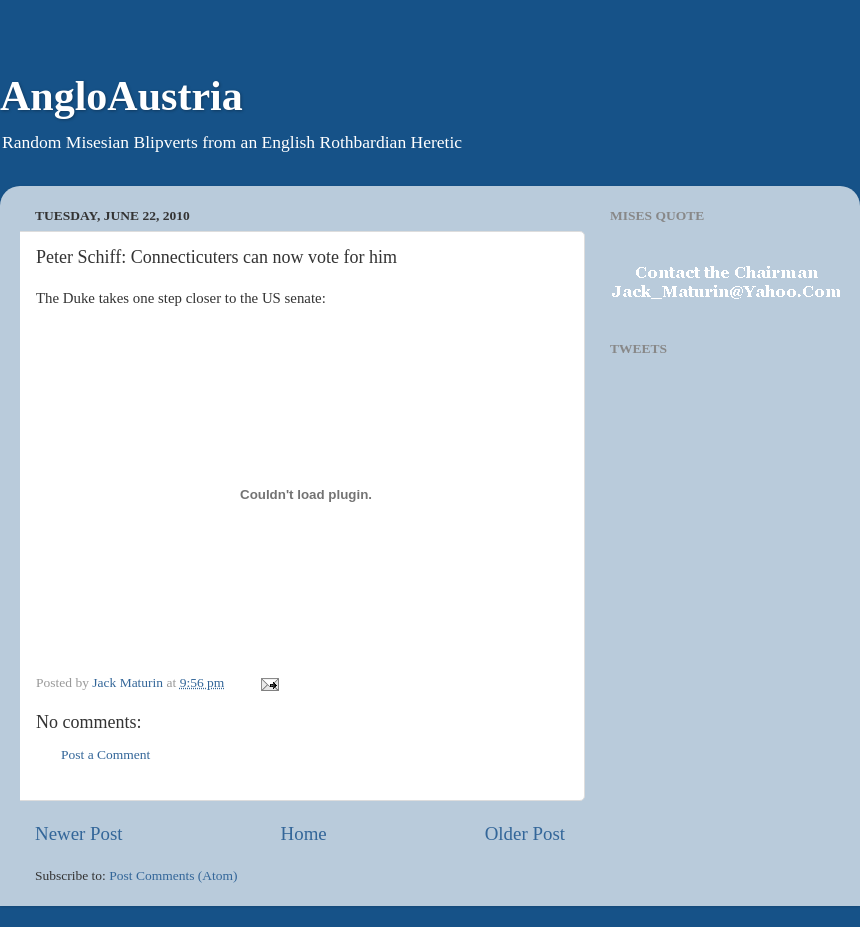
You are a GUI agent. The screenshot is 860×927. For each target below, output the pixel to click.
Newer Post (79, 833)
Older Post (525, 833)
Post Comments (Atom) (173, 875)
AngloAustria (121, 96)
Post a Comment (105, 754)
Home (304, 833)
